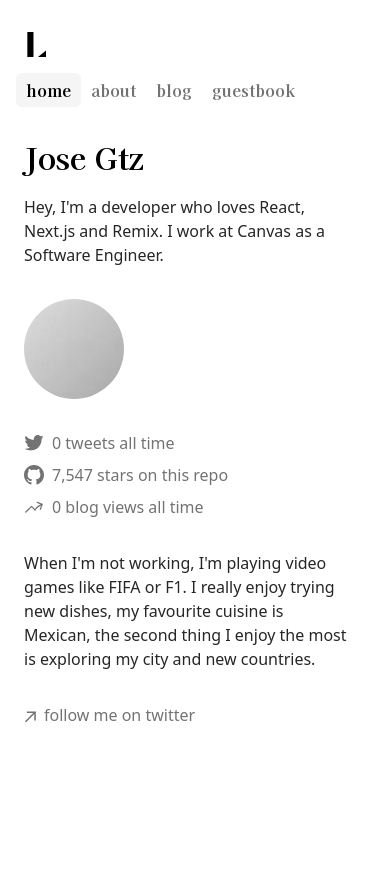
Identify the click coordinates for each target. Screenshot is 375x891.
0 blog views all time (114, 507)
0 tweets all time (99, 443)
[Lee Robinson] (36, 44)
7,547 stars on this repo (126, 475)
